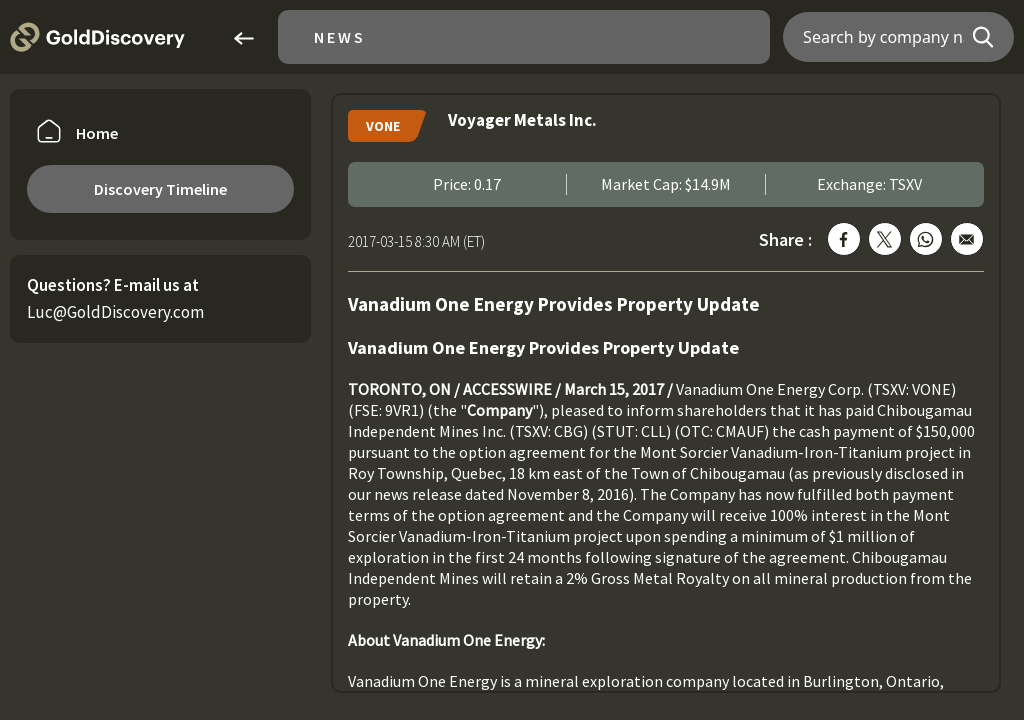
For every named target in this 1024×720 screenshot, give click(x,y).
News (340, 37)
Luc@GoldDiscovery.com (115, 312)
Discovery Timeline (160, 189)
